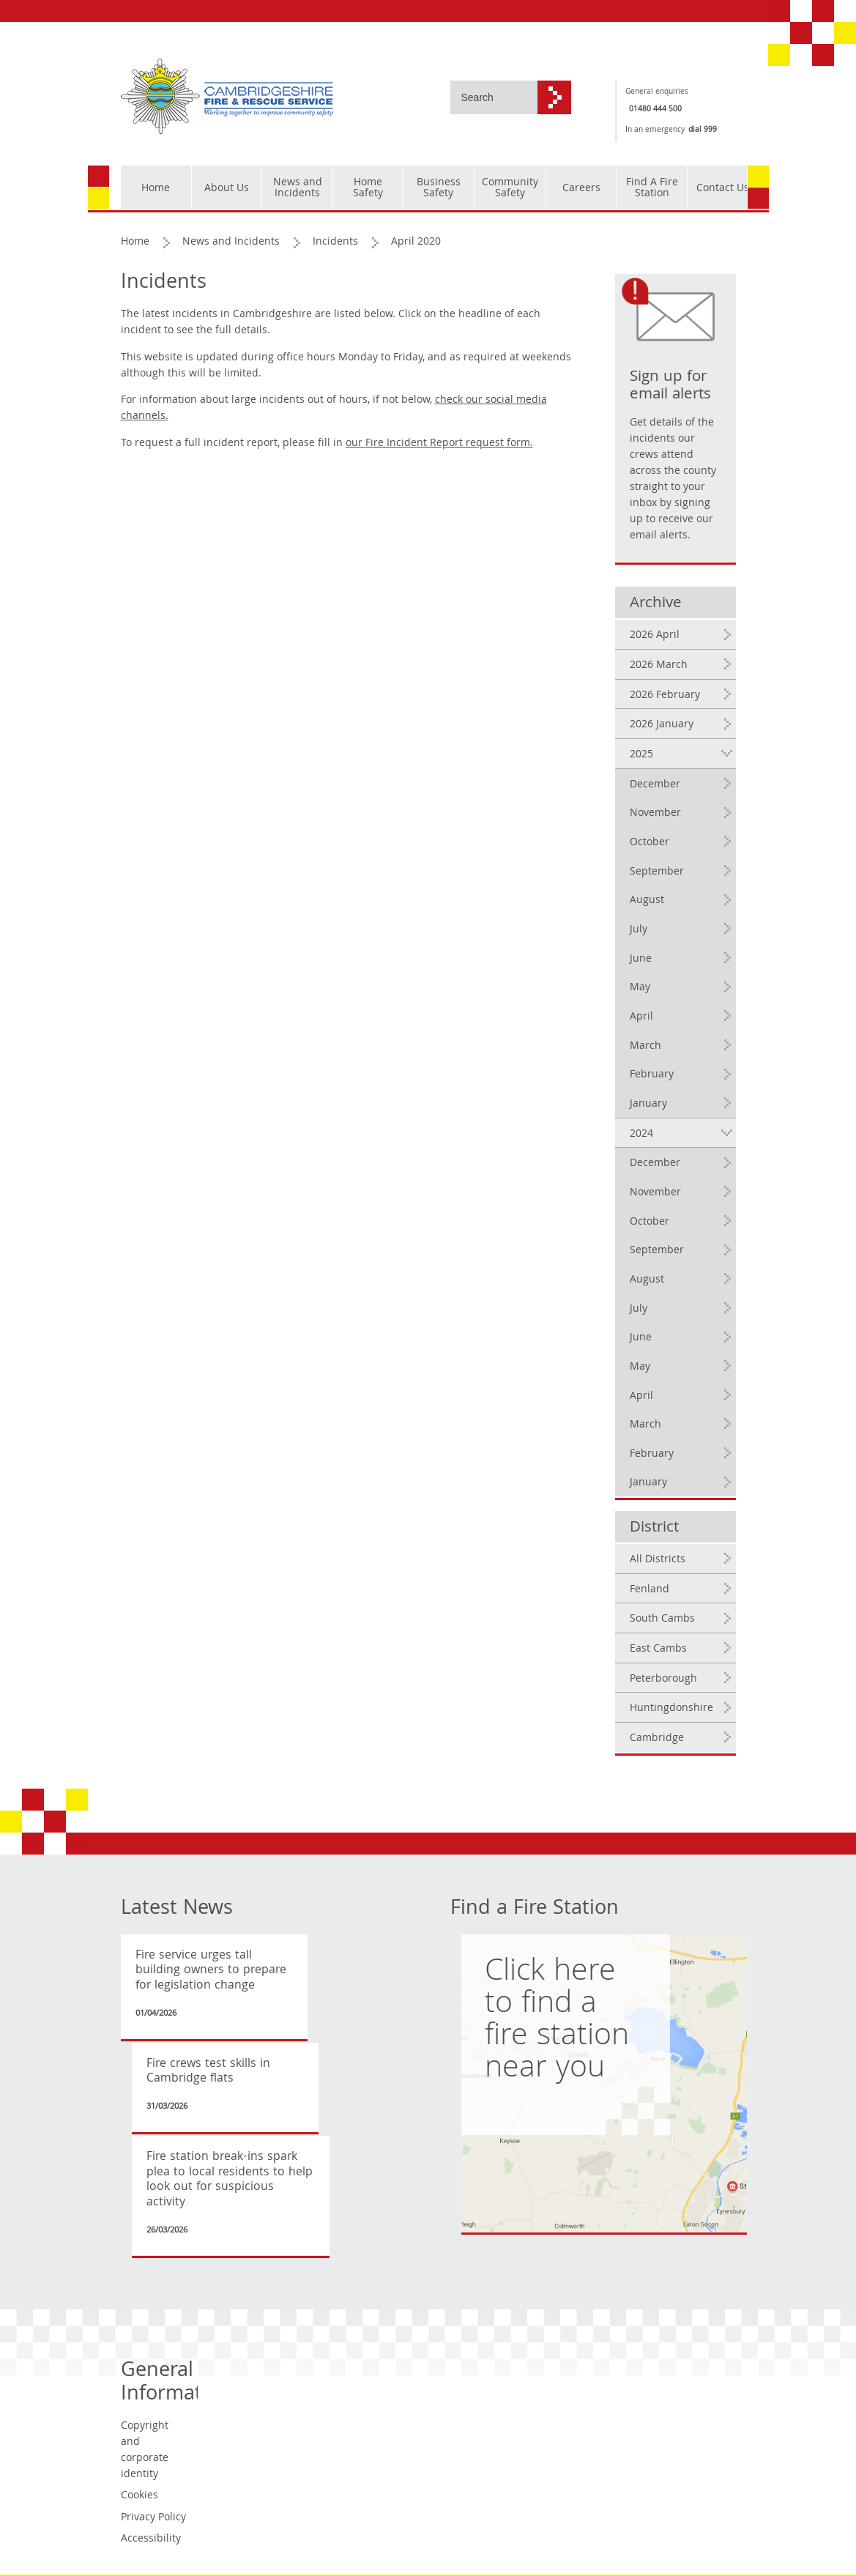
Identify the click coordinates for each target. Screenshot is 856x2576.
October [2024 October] (649, 1222)
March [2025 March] (645, 1046)
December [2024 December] (655, 1164)
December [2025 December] (655, 785)
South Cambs (662, 1619)
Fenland (649, 1590)
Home (135, 242)
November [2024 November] (655, 1193)
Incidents (335, 242)
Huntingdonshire (671, 1709)
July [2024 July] (638, 1309)
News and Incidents (231, 242)
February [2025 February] (652, 1075)
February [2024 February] (652, 1454)
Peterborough (663, 1679)
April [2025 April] (641, 1017)
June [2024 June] (641, 1338)
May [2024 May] (640, 1367)
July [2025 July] (638, 930)
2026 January (661, 725)
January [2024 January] (648, 1483)
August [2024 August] (647, 1280)
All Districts (657, 1560)
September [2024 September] (657, 1251)
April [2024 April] (641, 1397)
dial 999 (702, 130)
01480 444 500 (655, 109)
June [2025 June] (641, 959)
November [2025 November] (655, 814)
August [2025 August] (647, 901)
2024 (641, 1134)
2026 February (665, 696)
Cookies (139, 2496)
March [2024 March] (645, 1425)
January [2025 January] (648, 1104)
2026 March (659, 666)
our (439, 444)
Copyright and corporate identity (144, 2451)
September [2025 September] (657, 872)
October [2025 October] (649, 843)
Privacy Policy (153, 2518)
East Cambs (658, 1649)
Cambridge (657, 1739)
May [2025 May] (640, 988)
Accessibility (151, 2539)
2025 (641, 755)
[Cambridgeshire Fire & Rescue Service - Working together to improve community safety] (227, 97)
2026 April (655, 636)
